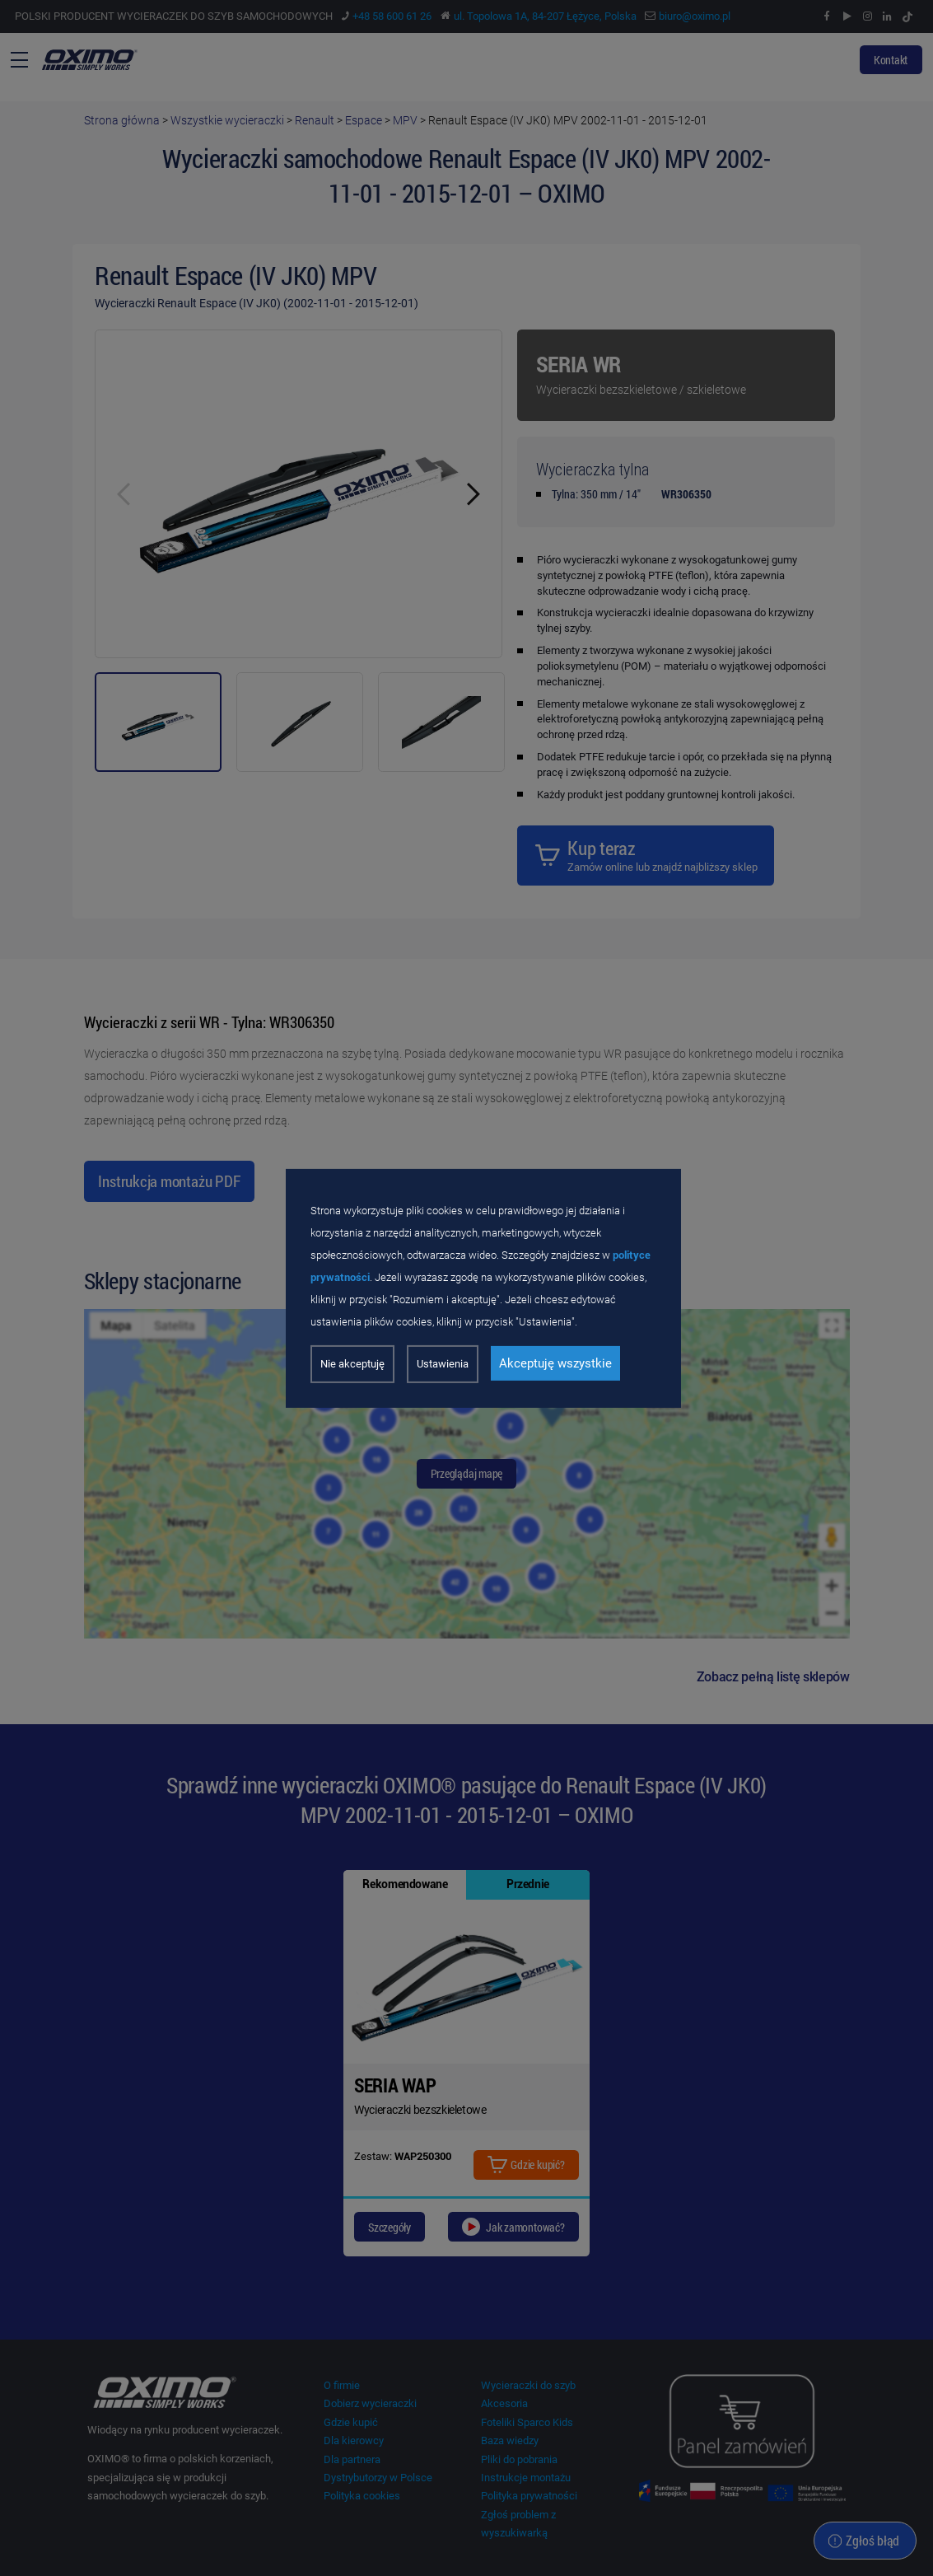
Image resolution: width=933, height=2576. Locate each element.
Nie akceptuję (352, 1364)
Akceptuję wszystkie (555, 1363)
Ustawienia (443, 1364)
